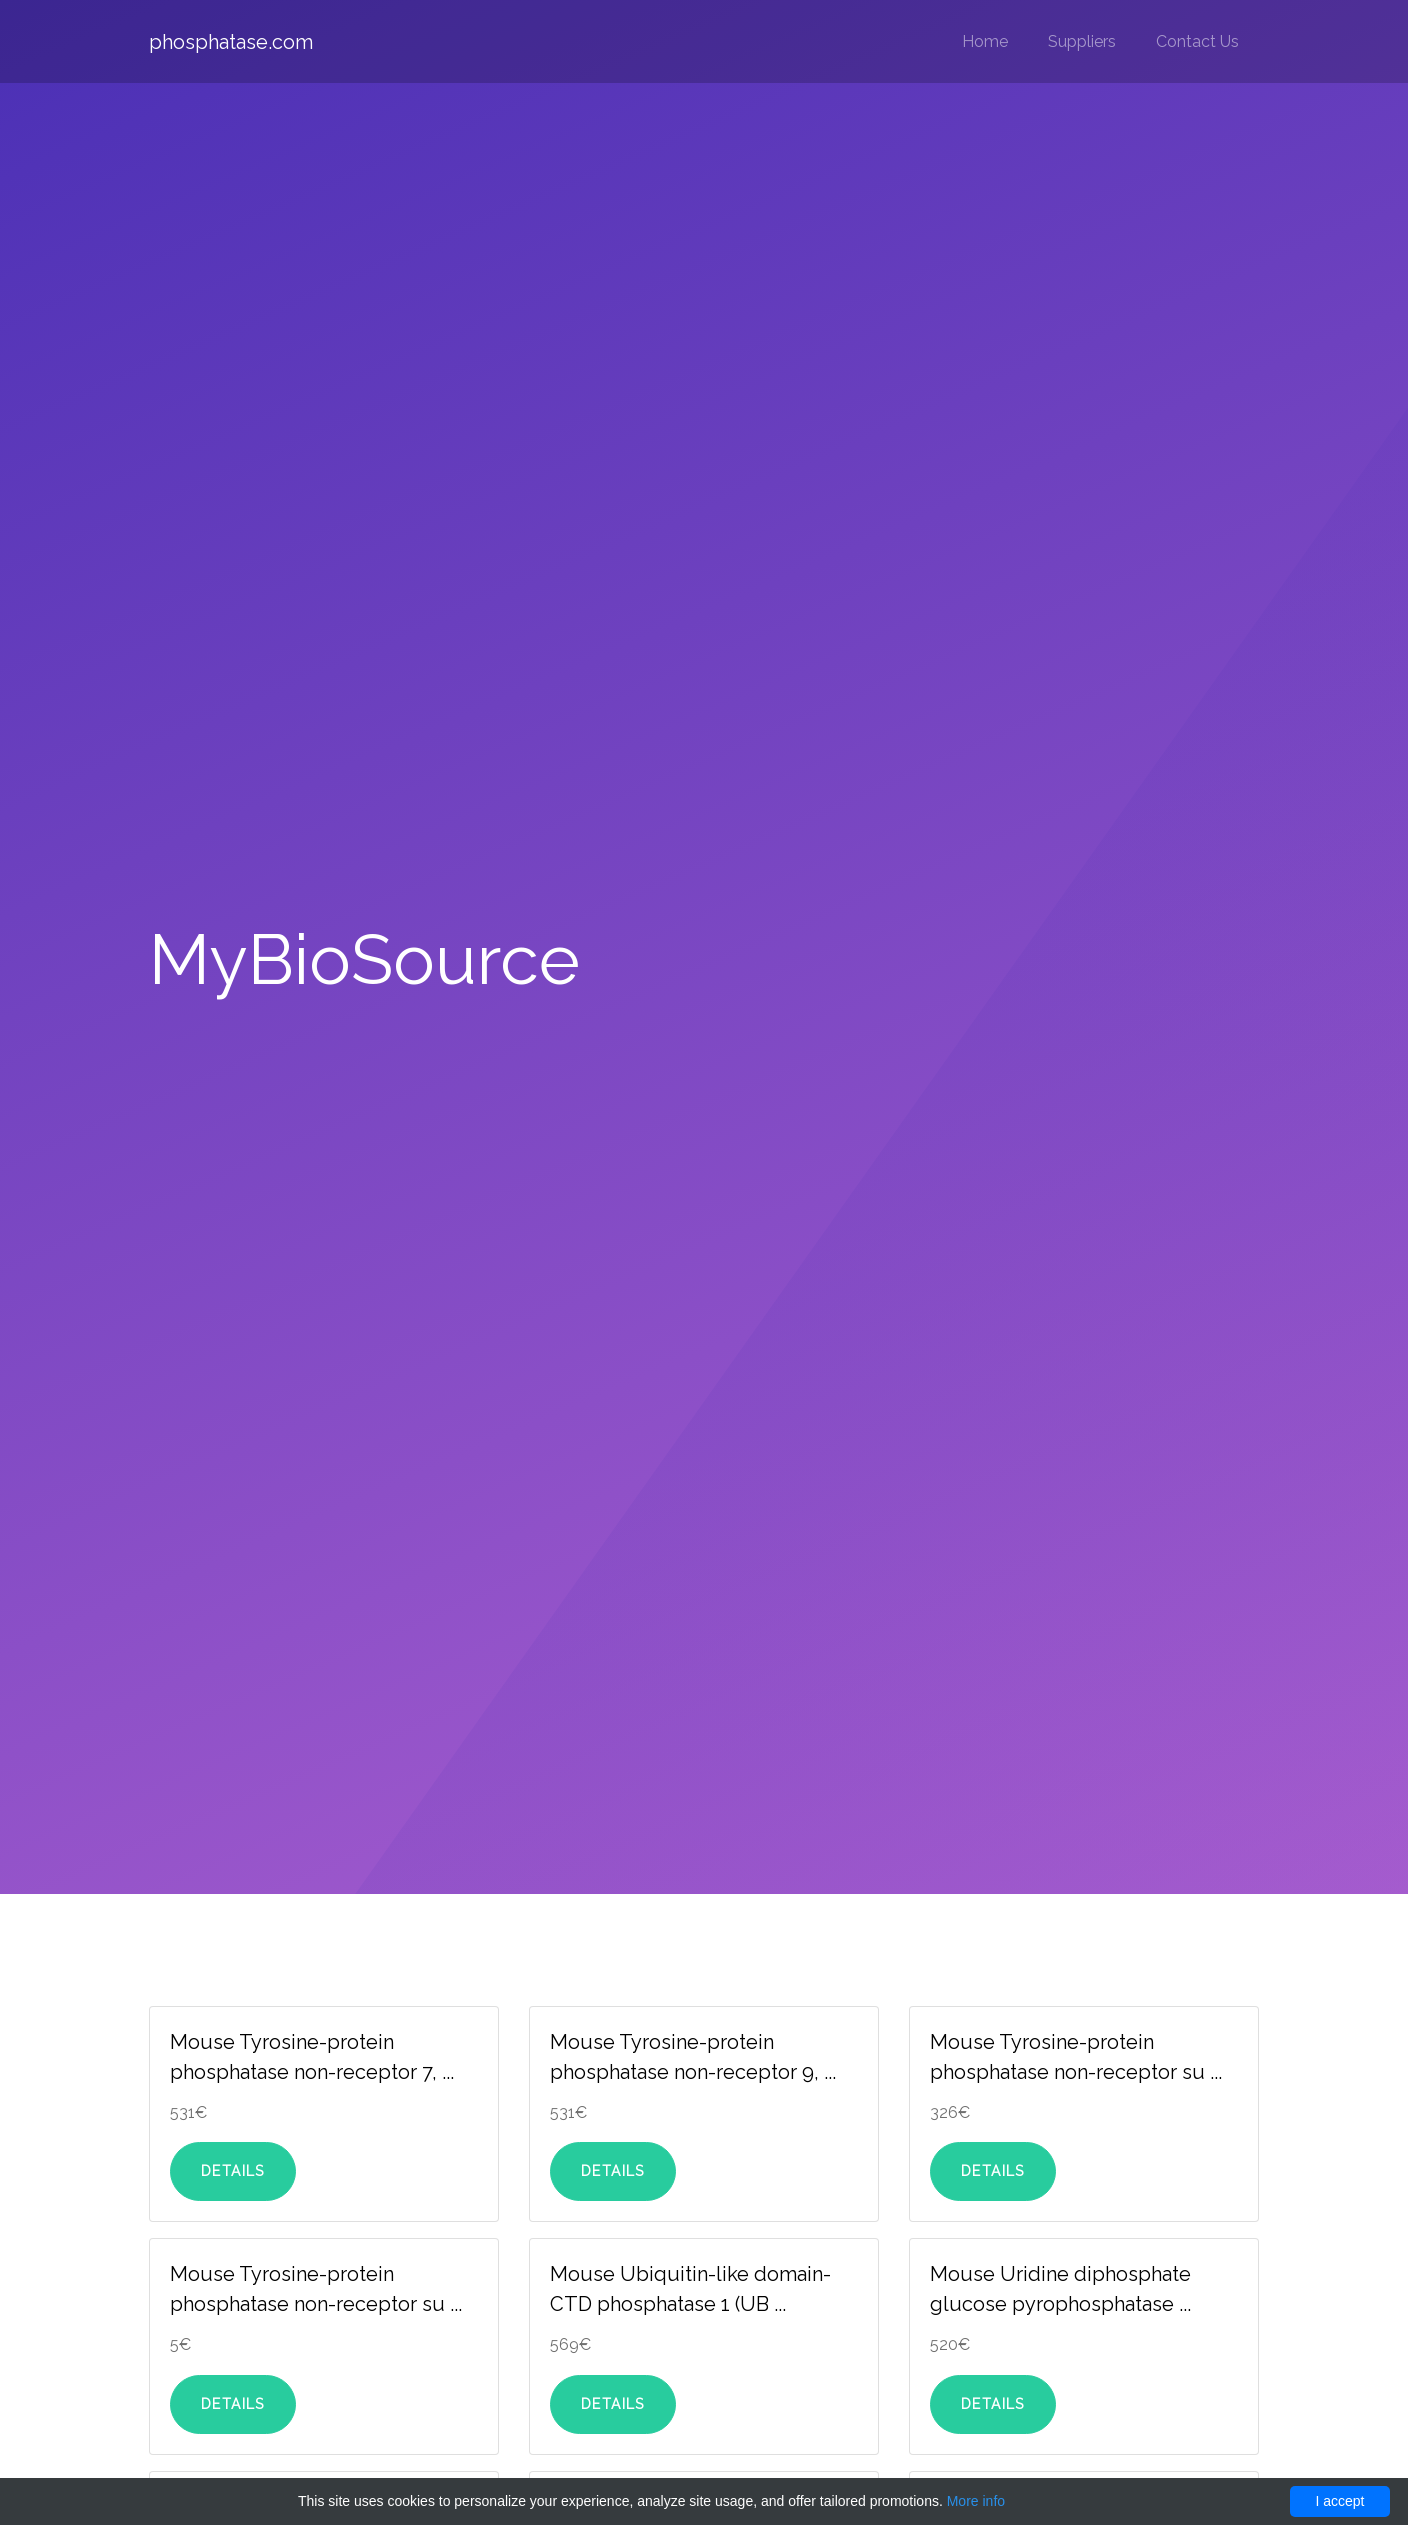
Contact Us (1197, 41)
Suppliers (1082, 41)
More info (976, 2501)
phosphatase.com (231, 42)
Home (985, 41)
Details (233, 2171)
